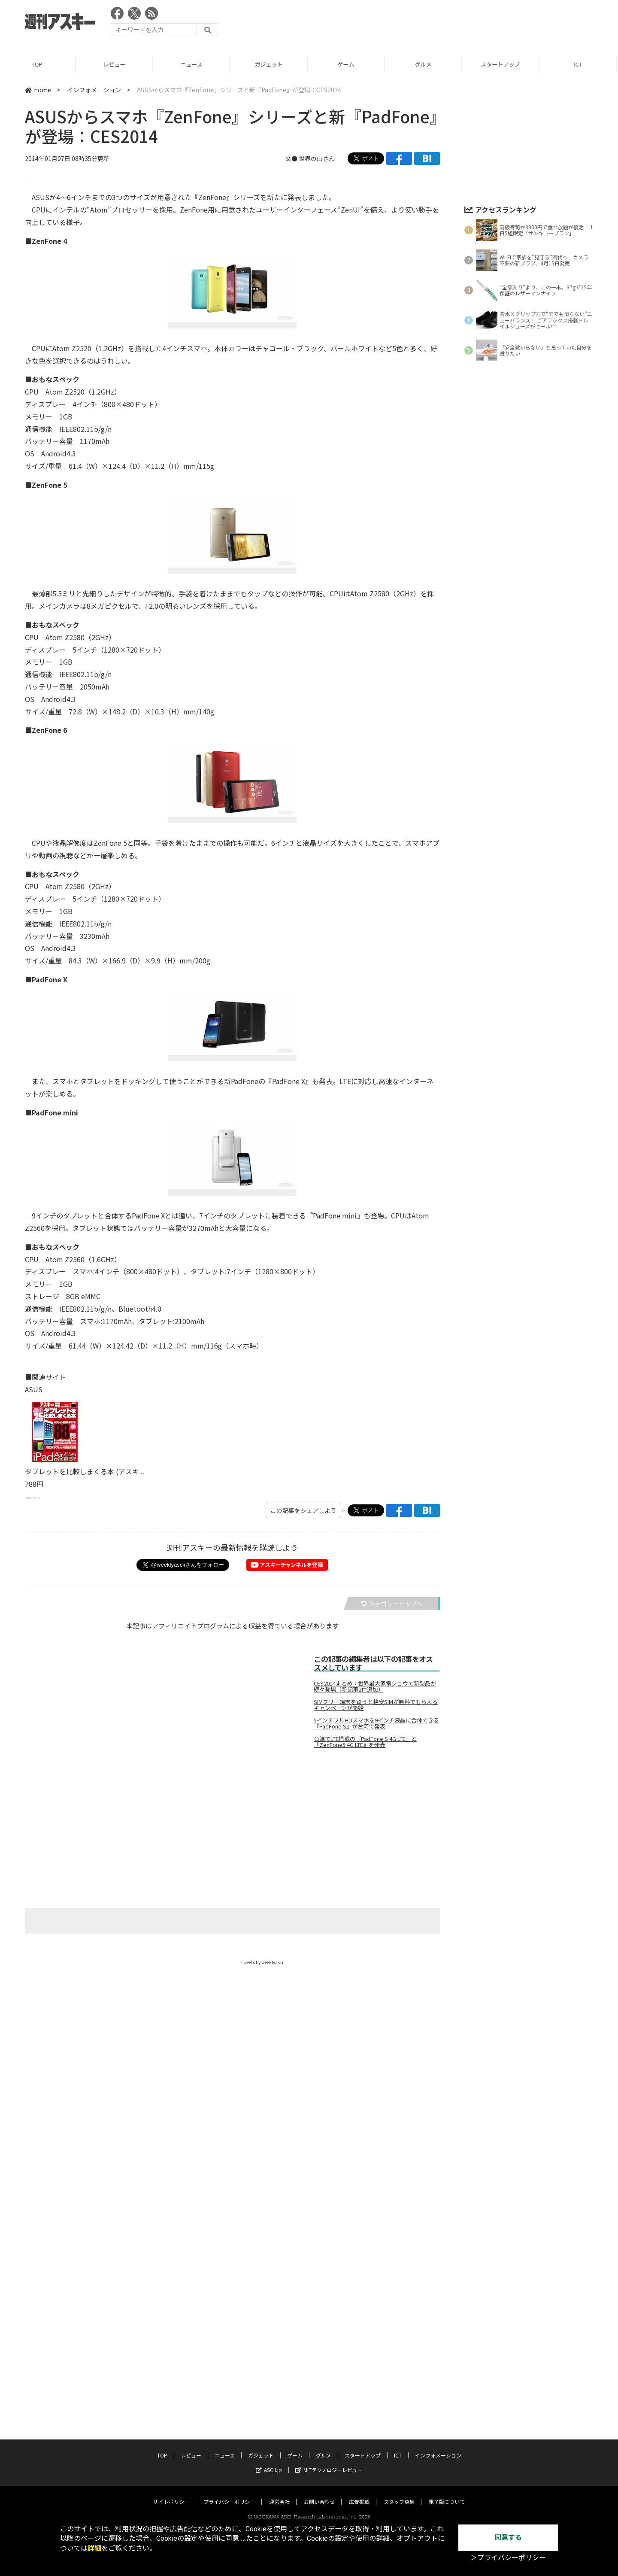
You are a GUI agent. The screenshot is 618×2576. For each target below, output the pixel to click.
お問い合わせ (319, 2249)
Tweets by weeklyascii (263, 1962)
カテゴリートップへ (392, 1603)
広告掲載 (359, 2249)
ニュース (193, 64)
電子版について (447, 2249)
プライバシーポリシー (229, 2249)
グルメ (424, 64)
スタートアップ (501, 64)
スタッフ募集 (399, 2249)
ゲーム (347, 64)
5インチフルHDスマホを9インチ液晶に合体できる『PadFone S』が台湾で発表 (376, 1723)
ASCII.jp (269, 2217)
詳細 (94, 2548)
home (38, 89)
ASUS (33, 1389)
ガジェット (270, 64)
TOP (38, 64)
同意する (508, 2537)
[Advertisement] (437, 23)
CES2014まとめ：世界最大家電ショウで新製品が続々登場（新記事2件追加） (375, 1686)
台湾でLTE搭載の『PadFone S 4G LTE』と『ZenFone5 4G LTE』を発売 (365, 1742)
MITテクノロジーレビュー (329, 2217)
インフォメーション (94, 89)
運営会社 (279, 2249)
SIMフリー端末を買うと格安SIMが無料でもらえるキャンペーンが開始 (376, 1705)
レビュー (116, 64)
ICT (579, 64)
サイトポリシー (171, 2249)
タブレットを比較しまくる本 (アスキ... (84, 1471)
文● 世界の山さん (310, 158)
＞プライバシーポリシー (508, 2558)
